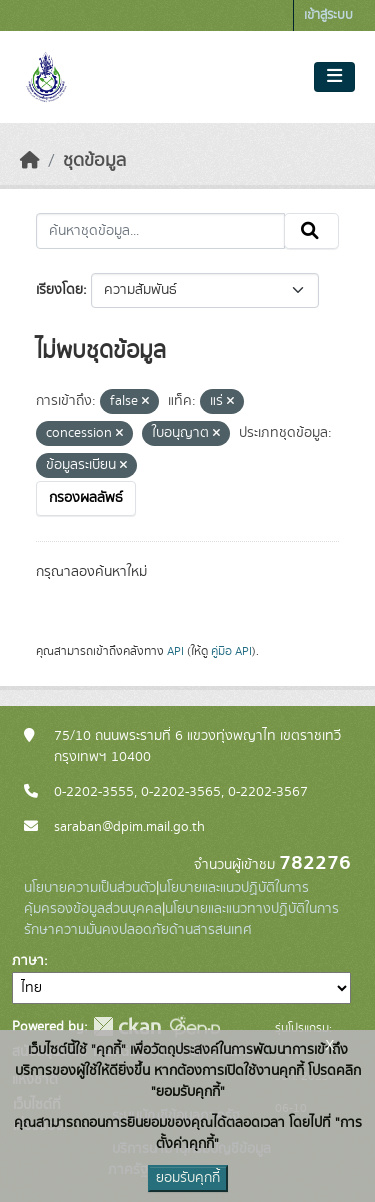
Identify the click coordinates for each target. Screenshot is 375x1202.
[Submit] (311, 231)
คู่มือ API (231, 651)
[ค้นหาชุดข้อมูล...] (160, 231)
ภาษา (28, 961)
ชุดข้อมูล (94, 161)
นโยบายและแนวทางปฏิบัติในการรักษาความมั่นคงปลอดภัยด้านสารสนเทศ (181, 919)
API (175, 651)
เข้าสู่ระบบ (328, 15)
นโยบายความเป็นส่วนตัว (90, 888)
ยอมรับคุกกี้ (188, 1178)
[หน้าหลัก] (30, 161)
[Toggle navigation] (334, 77)
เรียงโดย (59, 290)
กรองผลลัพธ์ (86, 498)
